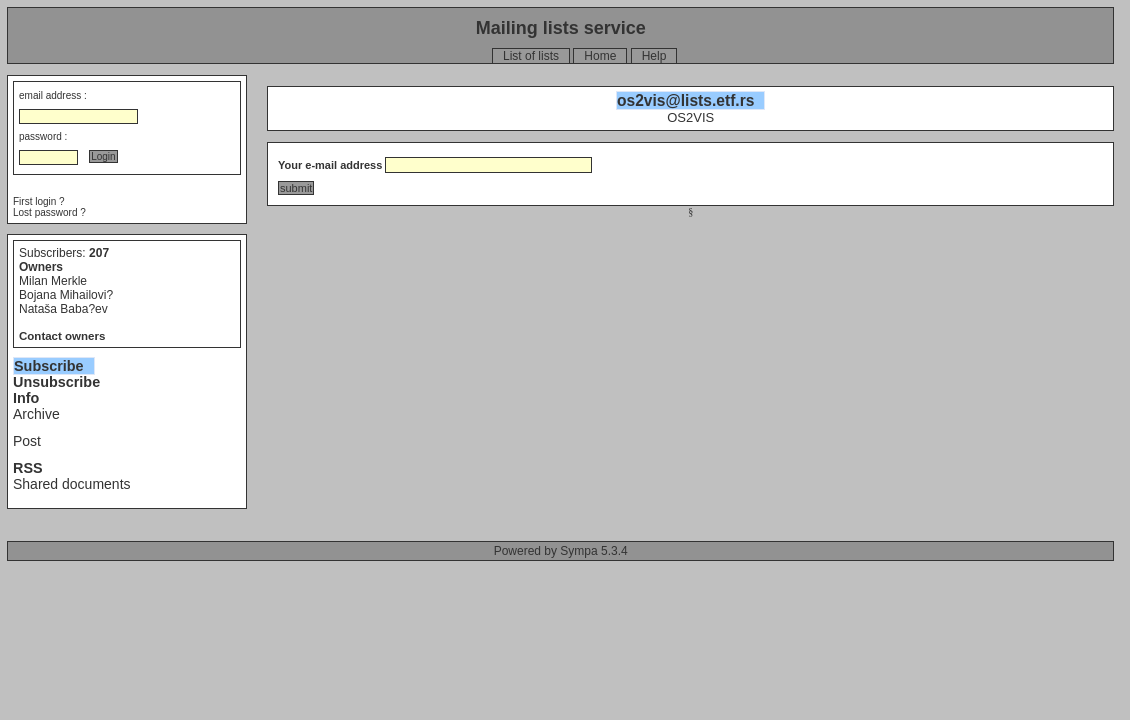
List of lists (531, 56)
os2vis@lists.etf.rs (685, 100)
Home (600, 56)
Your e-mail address (330, 165)
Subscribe (49, 366)
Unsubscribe (56, 382)
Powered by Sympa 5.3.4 (561, 551)
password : (43, 136)
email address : (53, 95)
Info (26, 398)
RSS (28, 468)
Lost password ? (49, 212)
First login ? (39, 201)
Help (654, 56)
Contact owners (62, 336)
